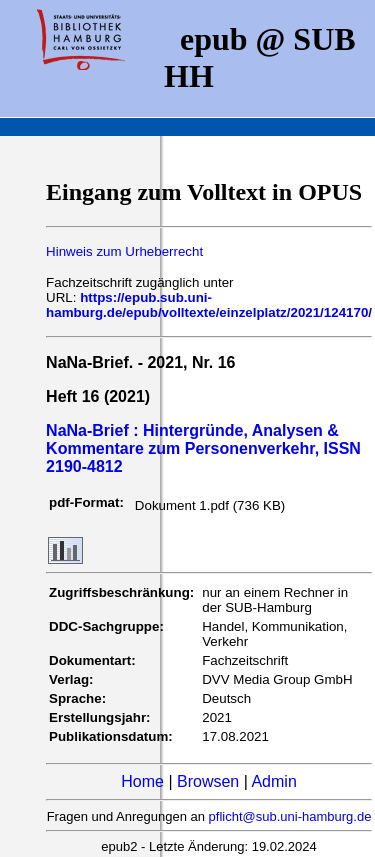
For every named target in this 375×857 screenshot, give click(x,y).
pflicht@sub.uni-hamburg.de (290, 816)
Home (142, 781)
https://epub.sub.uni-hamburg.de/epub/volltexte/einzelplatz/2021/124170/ (209, 305)
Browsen (208, 781)
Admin (273, 781)
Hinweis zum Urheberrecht (124, 251)
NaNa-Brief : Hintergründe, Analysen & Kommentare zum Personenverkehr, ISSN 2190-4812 (203, 448)
